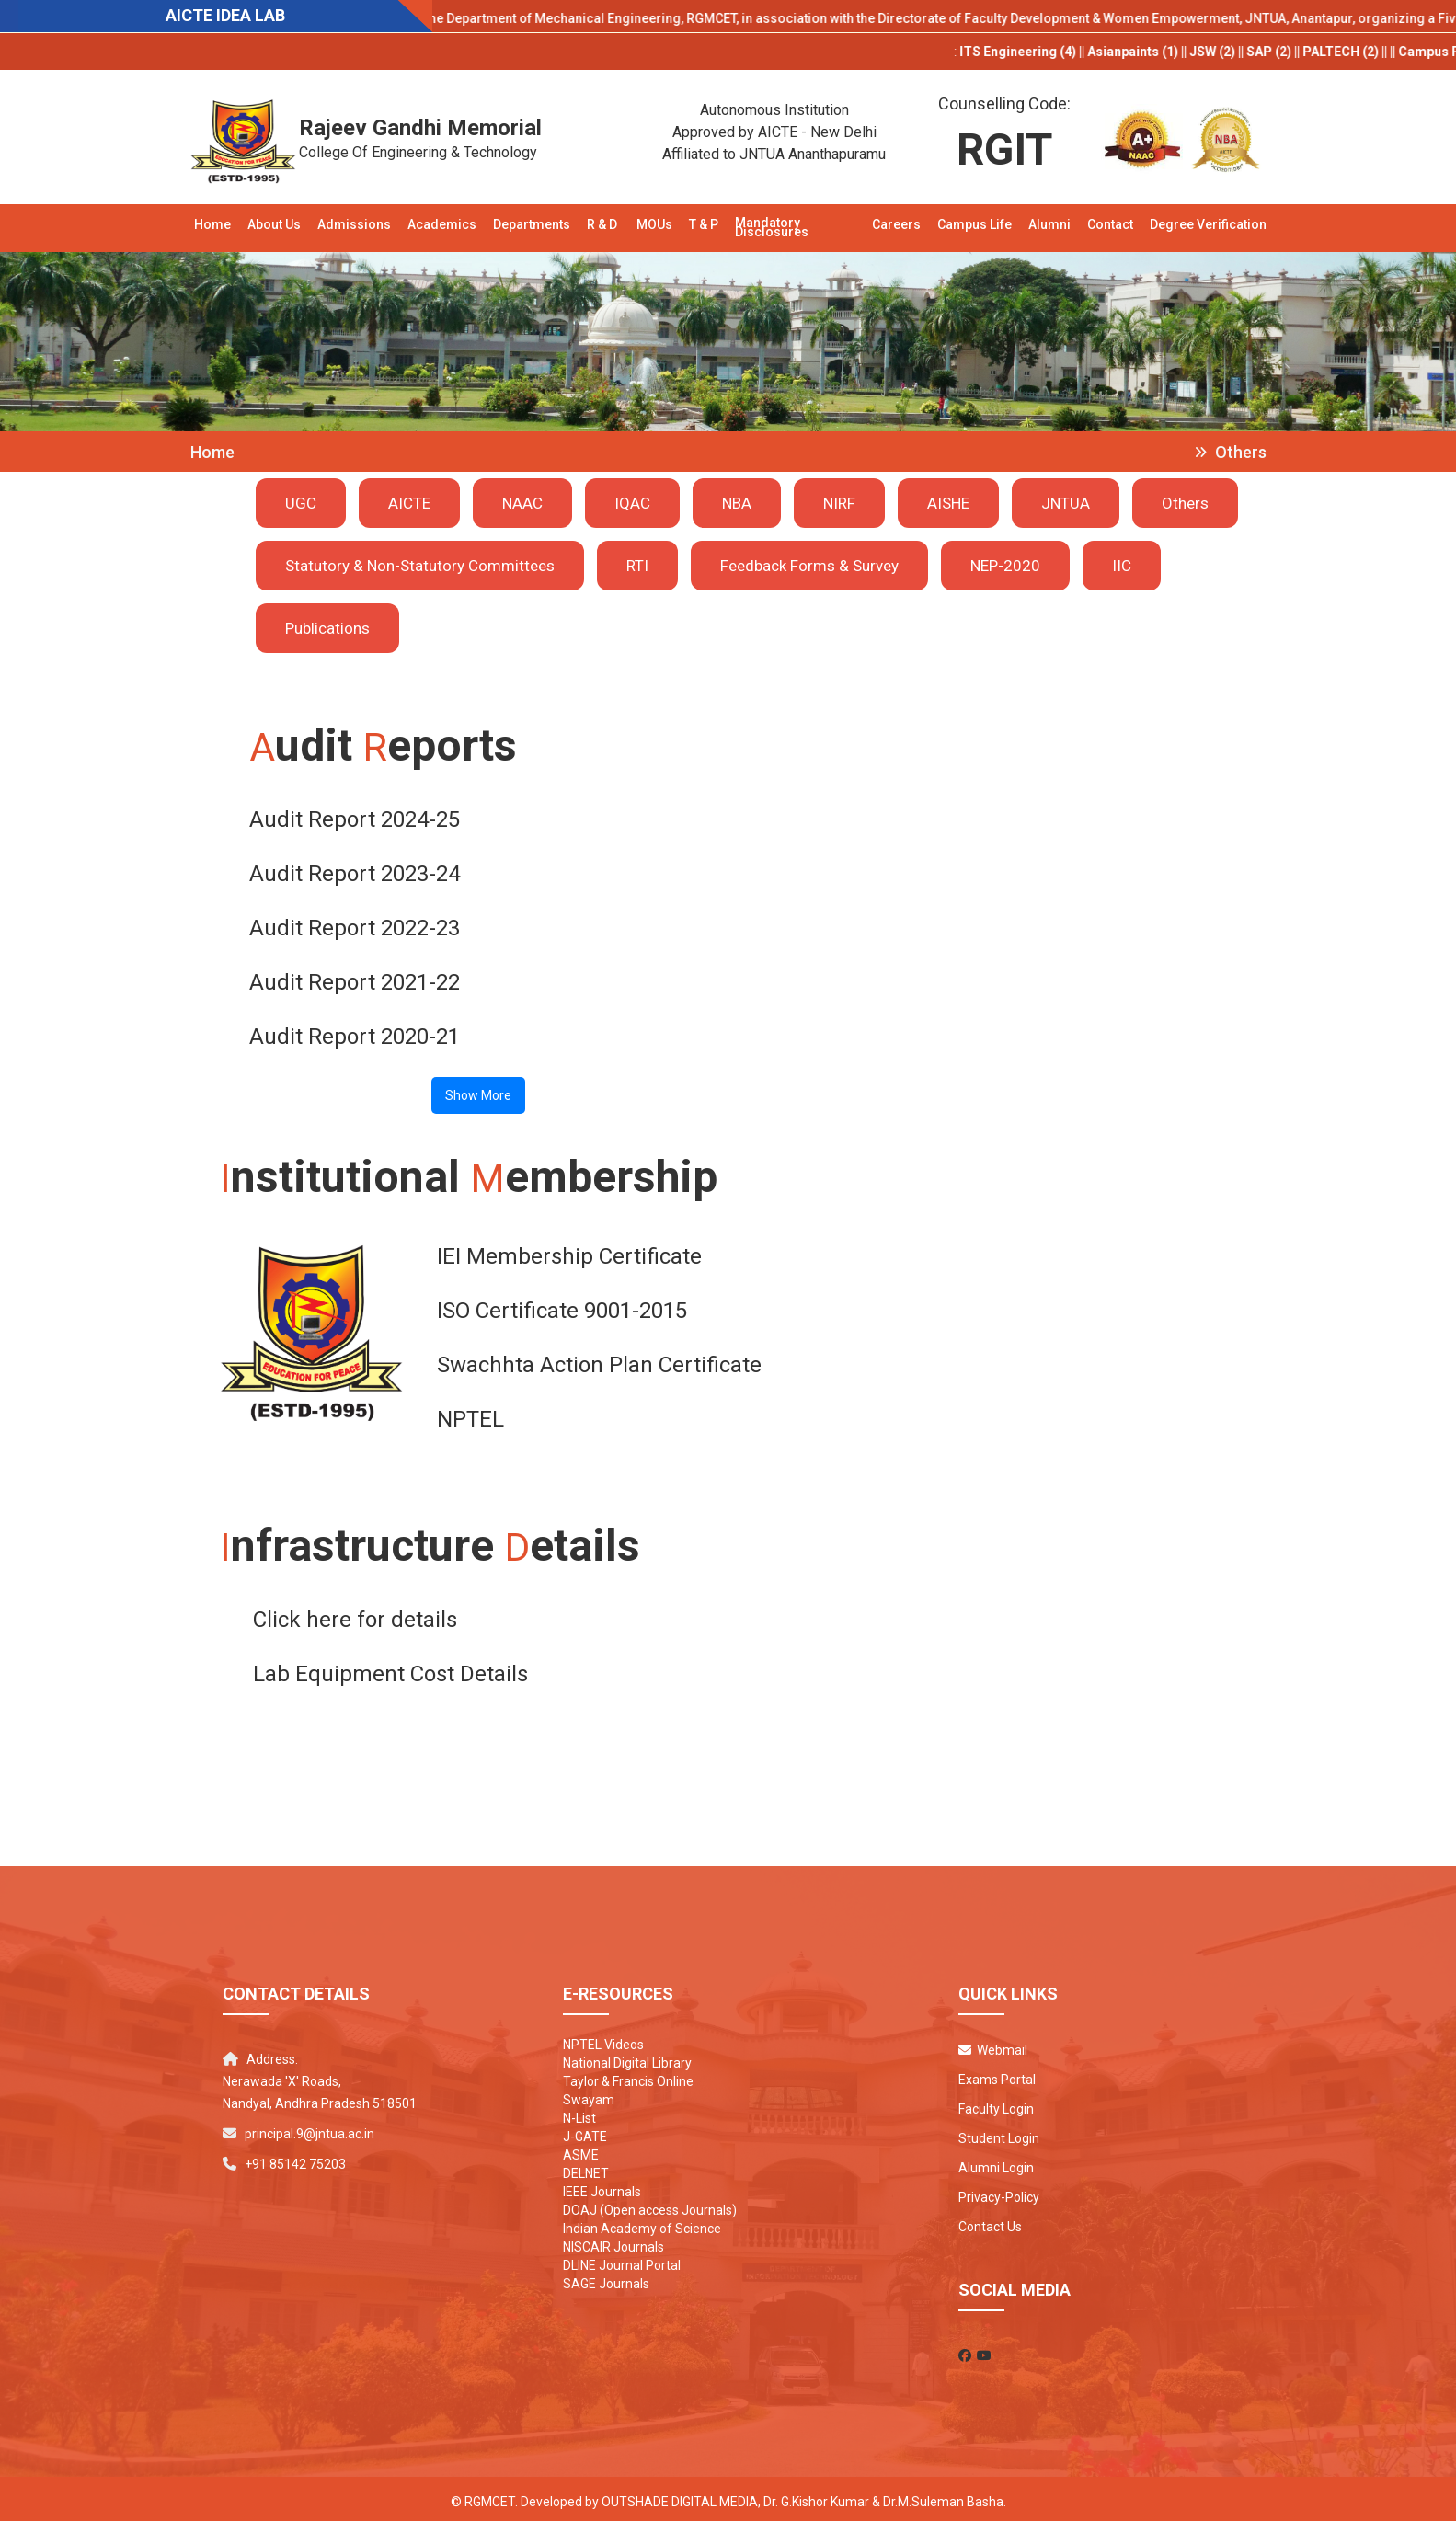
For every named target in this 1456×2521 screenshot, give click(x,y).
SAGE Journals (606, 2278)
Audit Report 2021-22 (354, 980)
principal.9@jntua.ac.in (309, 2128)
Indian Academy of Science (642, 2223)
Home (212, 224)
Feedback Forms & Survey (809, 565)
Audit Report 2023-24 (354, 872)
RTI (637, 565)
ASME (581, 2149)
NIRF (839, 503)
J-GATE (585, 2131)
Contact (1110, 224)
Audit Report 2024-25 (354, 818)
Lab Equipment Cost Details (390, 1668)
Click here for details (355, 1614)
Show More (478, 1093)
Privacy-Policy (998, 2191)
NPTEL (470, 1415)
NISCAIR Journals (613, 2241)
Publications (327, 628)
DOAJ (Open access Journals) (650, 2204)
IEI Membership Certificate (569, 1253)
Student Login (998, 2133)
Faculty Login (996, 2103)
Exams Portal (997, 2074)
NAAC (522, 503)
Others (1185, 503)
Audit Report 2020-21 (354, 1035)
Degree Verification (1208, 224)
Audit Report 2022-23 (354, 926)
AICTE (409, 503)
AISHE (948, 503)
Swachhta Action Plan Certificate (599, 1361)
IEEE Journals (602, 2186)
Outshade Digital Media (680, 2496)
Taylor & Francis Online (628, 2075)
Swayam (588, 2094)
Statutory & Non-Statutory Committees (420, 565)
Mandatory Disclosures (771, 227)
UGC (300, 503)
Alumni (1049, 224)
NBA (736, 503)
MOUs (654, 224)
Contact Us (990, 2221)
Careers (896, 224)
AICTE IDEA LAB (225, 15)
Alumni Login (996, 2162)
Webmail (992, 2044)
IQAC (632, 503)
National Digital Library (627, 2057)
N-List (579, 2112)
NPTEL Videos (603, 2039)
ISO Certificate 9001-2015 (562, 1307)
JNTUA (1065, 503)
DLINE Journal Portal (622, 2259)
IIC (1121, 565)
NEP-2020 (1005, 565)
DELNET (586, 2167)
